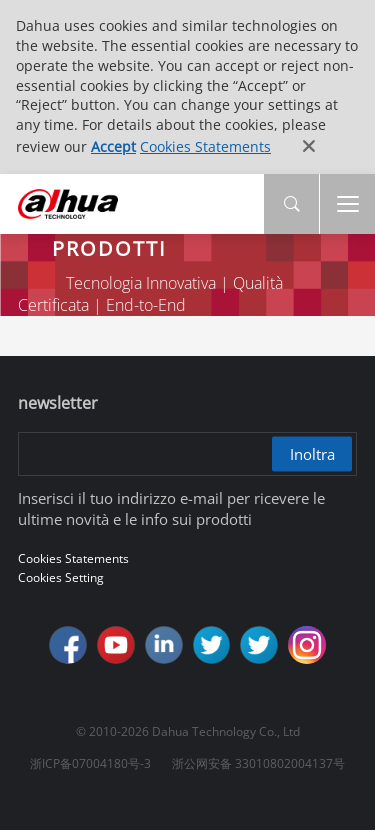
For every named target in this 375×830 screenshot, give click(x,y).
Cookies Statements (205, 146)
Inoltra (312, 453)
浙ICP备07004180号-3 (90, 763)
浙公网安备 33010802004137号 (258, 763)
